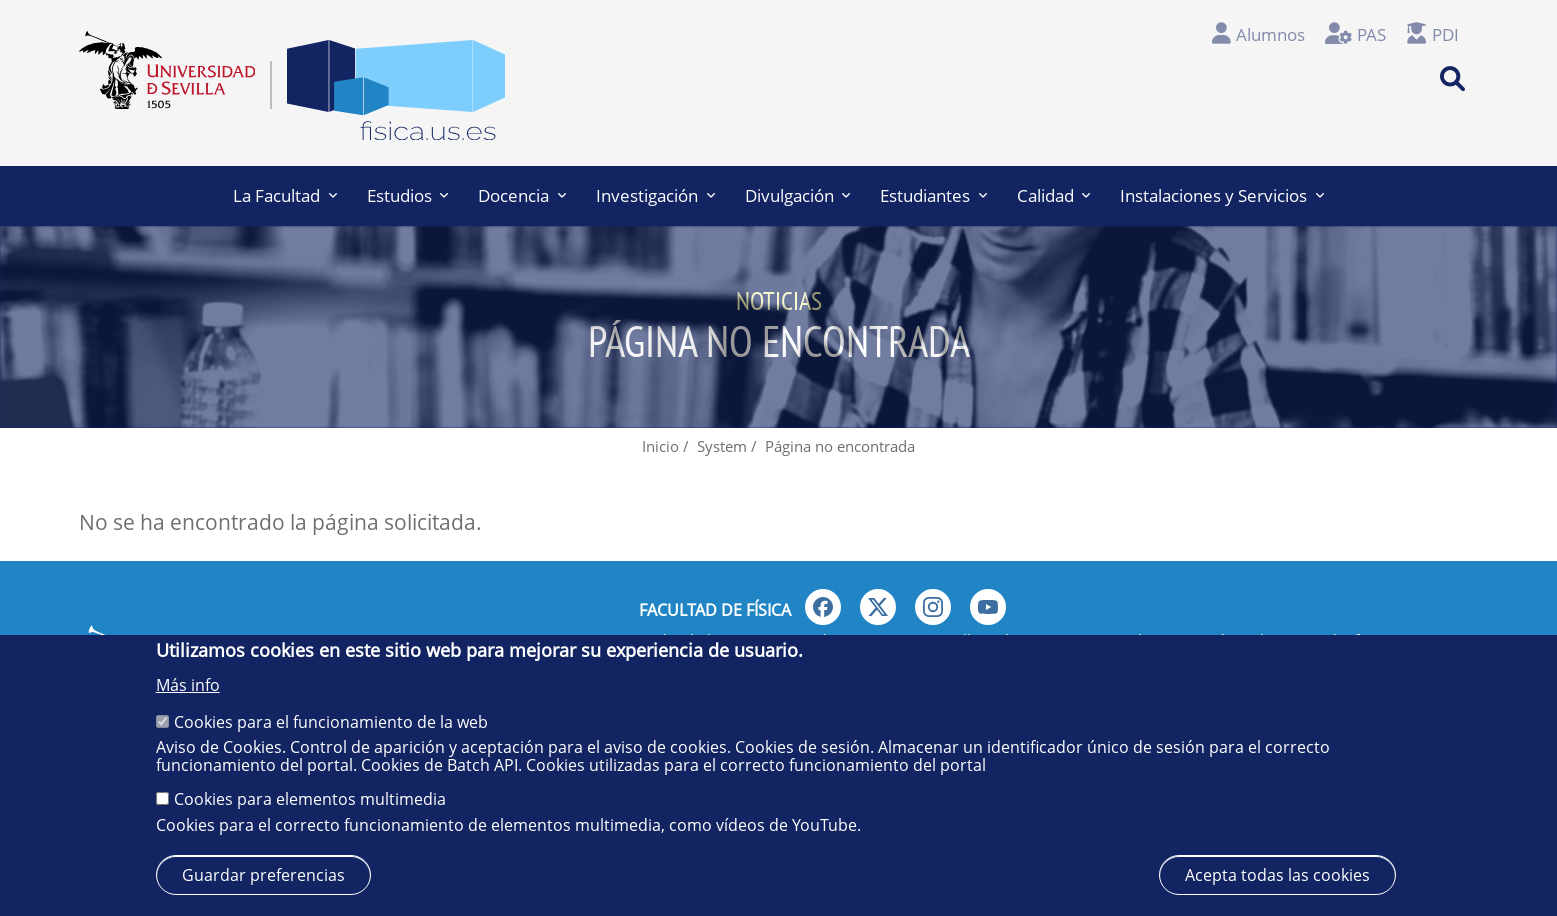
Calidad (1054, 195)
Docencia (522, 195)
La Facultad (285, 195)
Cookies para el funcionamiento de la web (331, 722)
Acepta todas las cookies (1277, 875)
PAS (1371, 34)
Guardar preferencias (263, 875)
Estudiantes (933, 195)
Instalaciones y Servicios (1222, 195)
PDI (1445, 34)
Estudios (408, 195)
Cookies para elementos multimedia (310, 799)
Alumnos (1270, 34)
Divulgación (798, 195)
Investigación (655, 195)
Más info (188, 685)
